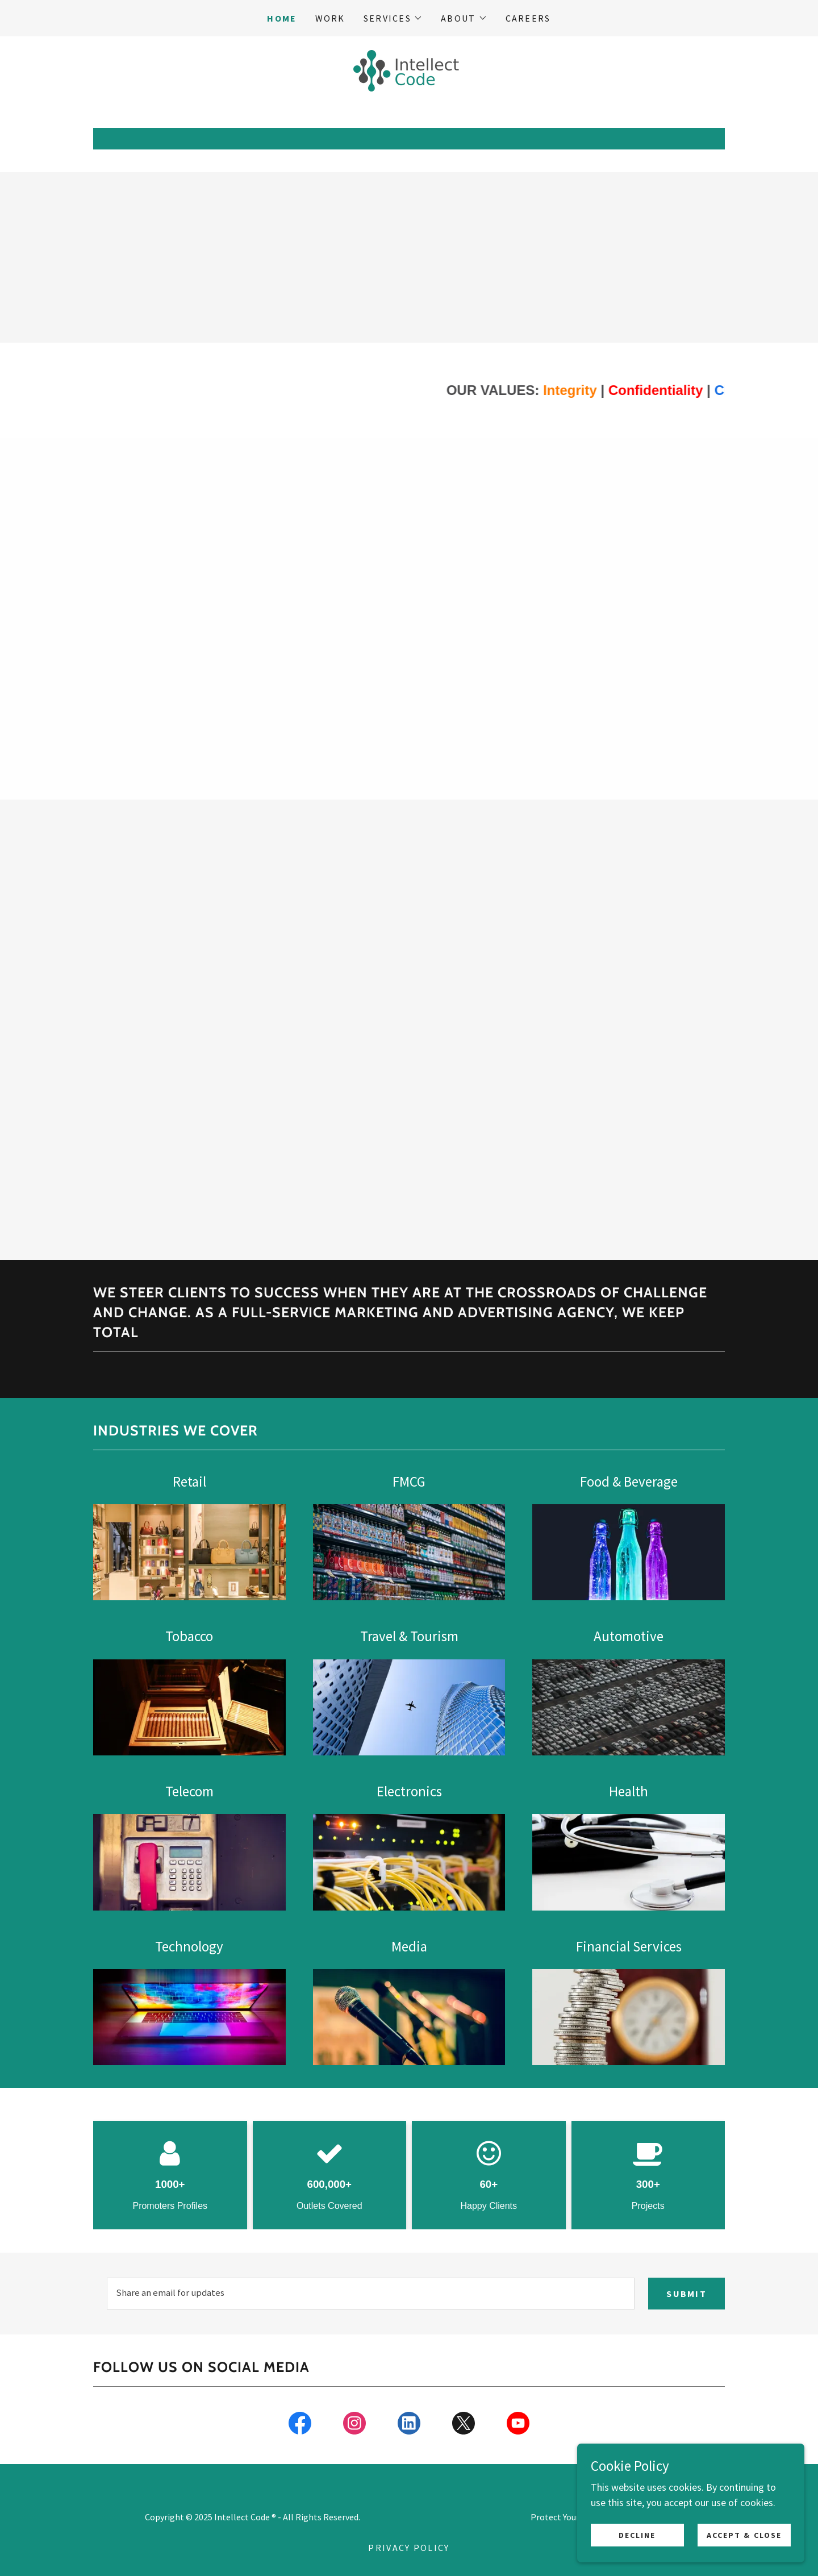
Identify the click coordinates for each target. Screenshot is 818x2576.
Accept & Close (744, 2535)
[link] (409, 69)
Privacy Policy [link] (408, 2547)
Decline (637, 2535)
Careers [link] (528, 18)
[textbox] (371, 2293)
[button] (393, 18)
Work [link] (330, 18)
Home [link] (282, 18)
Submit (686, 2293)
